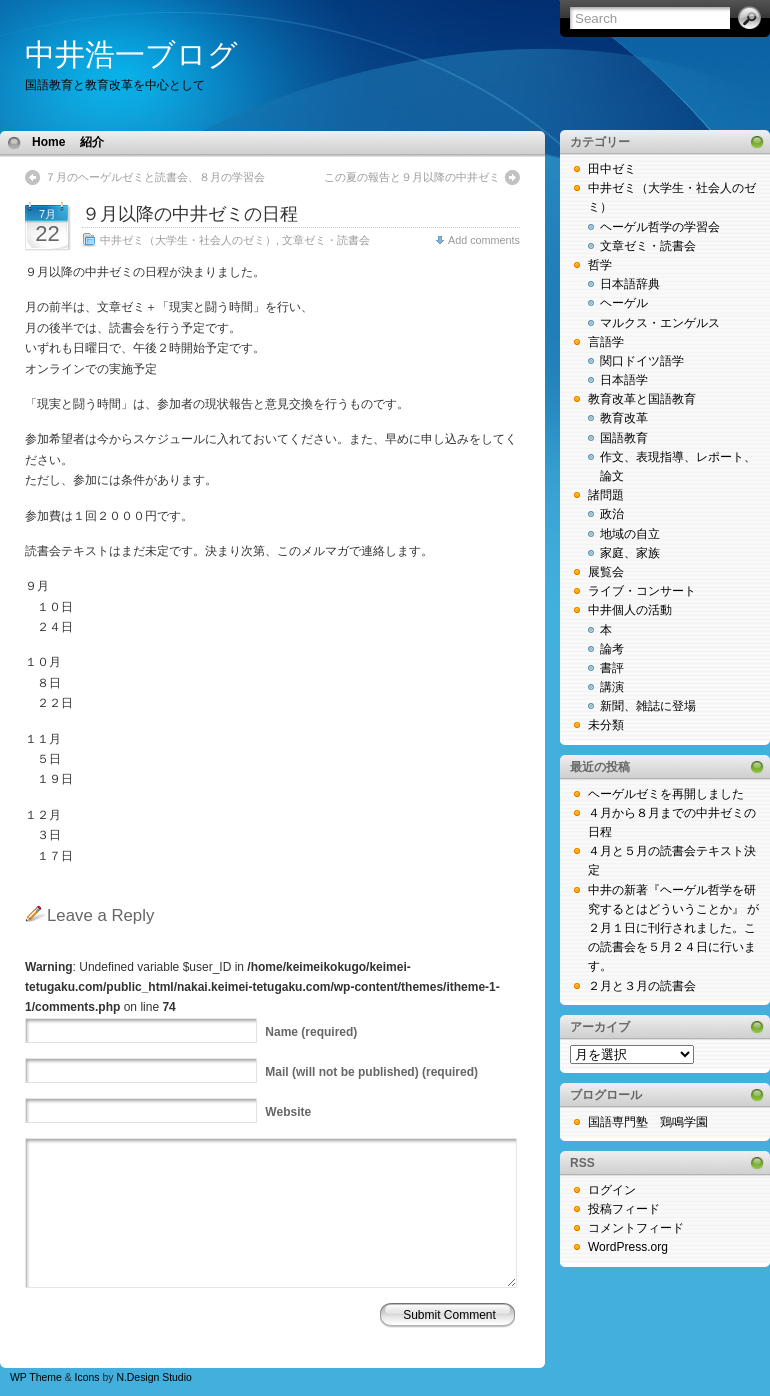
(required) (311, 1032)
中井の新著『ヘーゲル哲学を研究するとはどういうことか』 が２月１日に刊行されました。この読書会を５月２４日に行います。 (673, 928)
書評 (612, 668)
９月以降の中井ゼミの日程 (190, 214)
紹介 (92, 142)
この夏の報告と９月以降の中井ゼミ (412, 177)
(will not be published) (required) (371, 1072)
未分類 (606, 725)
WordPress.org (628, 1247)
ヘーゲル (624, 303)
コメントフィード (636, 1228)
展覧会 (606, 572)
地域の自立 (630, 534)
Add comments (484, 240)
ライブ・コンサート (642, 591)
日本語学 (624, 380)
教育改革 (624, 418)
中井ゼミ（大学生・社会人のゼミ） (188, 240)
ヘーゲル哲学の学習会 (660, 227)
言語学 (606, 342)
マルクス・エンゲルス (660, 323)
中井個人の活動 (630, 610)
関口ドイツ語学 (642, 361)
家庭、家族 (630, 553)
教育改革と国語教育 (642, 399)
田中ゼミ (612, 169)
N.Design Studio (153, 1377)
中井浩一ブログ (131, 54)
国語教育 (624, 438)
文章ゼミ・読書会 (326, 240)
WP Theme (36, 1377)
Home (48, 142)
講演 (612, 687)
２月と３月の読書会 (642, 986)
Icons (87, 1377)
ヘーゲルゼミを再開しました (666, 794)
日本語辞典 (630, 284)
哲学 (600, 265)
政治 (612, 514)
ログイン (612, 1190)
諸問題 (606, 495)
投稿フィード (624, 1209)
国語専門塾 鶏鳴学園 (648, 1122)
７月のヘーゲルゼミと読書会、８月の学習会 (155, 177)
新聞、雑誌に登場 (648, 706)
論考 (612, 649)
